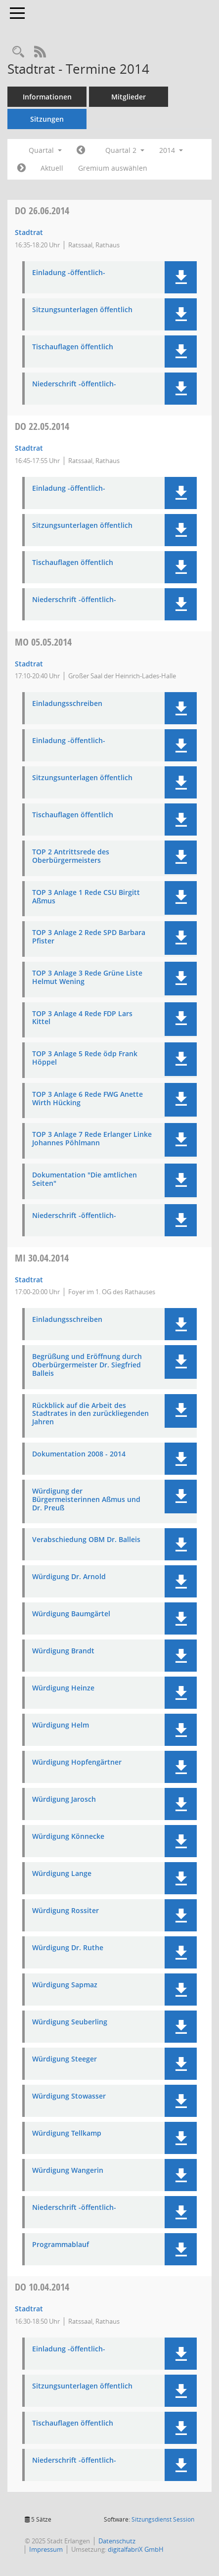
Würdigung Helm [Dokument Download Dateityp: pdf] (60, 1725)
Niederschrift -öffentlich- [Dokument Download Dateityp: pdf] (74, 384)
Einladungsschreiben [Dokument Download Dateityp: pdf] (67, 704)
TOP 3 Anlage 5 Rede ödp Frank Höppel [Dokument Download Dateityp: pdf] (84, 1058)
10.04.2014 (42, 2287)
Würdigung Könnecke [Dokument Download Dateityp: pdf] (68, 1836)
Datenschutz (116, 2540)
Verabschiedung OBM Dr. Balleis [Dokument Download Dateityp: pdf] (86, 1540)
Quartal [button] (45, 150)
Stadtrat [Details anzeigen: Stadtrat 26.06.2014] (29, 232)
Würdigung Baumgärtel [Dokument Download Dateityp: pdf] (71, 1614)
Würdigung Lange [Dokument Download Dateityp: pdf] (61, 1874)
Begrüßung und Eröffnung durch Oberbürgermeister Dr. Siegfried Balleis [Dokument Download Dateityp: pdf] (87, 1365)
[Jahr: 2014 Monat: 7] (21, 168)
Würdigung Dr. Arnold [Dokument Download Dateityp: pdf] (69, 1577)
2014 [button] (171, 150)
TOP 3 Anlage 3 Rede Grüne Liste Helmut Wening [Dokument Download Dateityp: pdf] (87, 977)
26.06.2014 (42, 210)
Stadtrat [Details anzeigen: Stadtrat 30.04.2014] (29, 1279)
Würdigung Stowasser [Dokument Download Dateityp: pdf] (69, 2096)
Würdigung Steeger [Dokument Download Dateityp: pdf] (64, 2059)
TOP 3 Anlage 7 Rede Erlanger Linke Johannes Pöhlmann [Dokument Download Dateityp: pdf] (92, 1138)
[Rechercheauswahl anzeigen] (18, 52)
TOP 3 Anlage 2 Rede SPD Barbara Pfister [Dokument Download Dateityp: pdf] (88, 937)
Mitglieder (128, 96)
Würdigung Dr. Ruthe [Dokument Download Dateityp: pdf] (67, 1948)
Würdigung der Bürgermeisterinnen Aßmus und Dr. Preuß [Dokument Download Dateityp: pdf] (86, 1499)
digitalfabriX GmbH (136, 2549)
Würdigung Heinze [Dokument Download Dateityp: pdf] (63, 1688)
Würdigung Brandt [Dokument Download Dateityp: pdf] (63, 1651)
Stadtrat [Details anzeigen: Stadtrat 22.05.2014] (29, 448)
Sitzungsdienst (162, 2519)
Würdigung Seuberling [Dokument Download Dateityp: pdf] (69, 2022)
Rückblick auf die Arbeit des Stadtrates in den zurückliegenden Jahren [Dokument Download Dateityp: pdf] (90, 1414)
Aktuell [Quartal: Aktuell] (52, 168)
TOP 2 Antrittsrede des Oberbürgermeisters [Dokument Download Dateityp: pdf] (70, 856)
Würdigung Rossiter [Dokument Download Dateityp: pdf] (65, 1911)
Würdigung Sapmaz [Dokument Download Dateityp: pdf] (64, 1985)
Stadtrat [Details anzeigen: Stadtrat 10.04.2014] (29, 2308)
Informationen (47, 96)
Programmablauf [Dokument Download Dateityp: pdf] (60, 2245)
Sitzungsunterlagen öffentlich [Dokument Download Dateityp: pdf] (82, 310)
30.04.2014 (42, 1258)
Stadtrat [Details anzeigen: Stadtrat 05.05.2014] (29, 663)
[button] (181, 277)
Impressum (46, 2549)
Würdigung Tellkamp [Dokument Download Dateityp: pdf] (66, 2133)
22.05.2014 (42, 426)
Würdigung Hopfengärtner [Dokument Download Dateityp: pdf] (77, 1762)
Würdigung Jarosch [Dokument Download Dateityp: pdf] (64, 1799)
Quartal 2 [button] (124, 150)
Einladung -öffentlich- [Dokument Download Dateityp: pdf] (68, 273)
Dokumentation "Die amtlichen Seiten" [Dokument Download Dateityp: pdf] (84, 1179)
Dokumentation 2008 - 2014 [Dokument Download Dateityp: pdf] (79, 1454)
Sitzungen (47, 119)
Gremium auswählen (112, 168)
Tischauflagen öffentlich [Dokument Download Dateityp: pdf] (72, 347)
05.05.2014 (43, 642)
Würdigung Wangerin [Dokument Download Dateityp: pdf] (67, 2170)
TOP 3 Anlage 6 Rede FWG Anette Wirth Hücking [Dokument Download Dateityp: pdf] (87, 1098)
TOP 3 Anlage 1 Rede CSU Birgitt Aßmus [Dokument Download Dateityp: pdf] (86, 897)
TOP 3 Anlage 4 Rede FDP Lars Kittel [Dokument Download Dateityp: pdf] (82, 1018)
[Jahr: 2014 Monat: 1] (80, 150)
